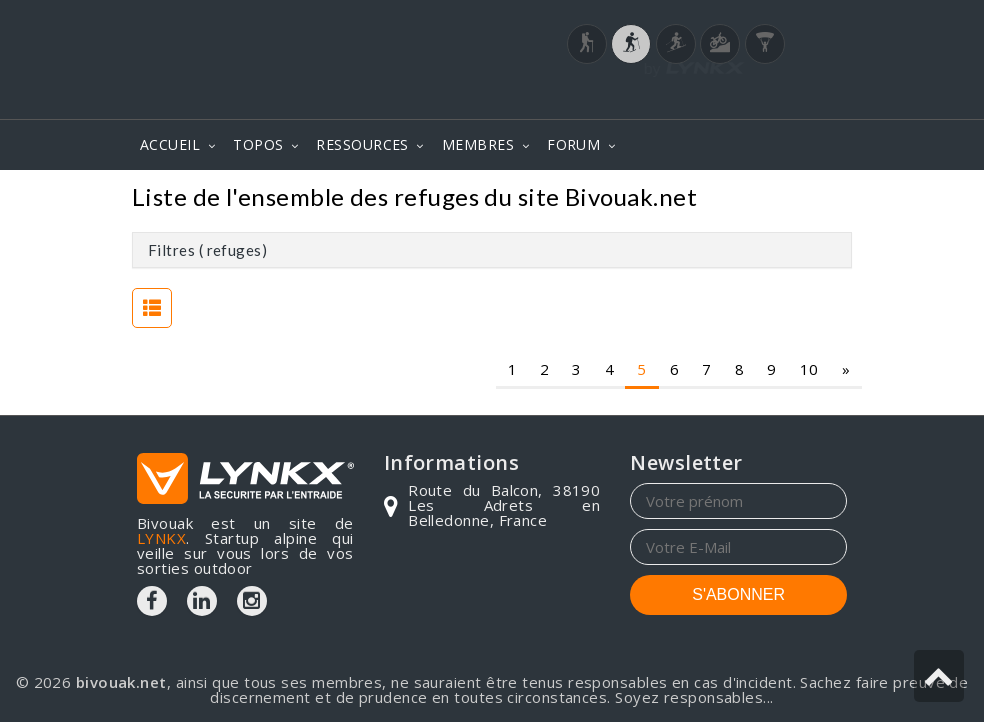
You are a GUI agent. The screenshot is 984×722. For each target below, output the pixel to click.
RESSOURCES (362, 144)
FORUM (573, 144)
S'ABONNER (738, 594)
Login (748, 99)
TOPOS (258, 144)
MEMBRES (478, 144)
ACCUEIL (170, 144)
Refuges (809, 199)
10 (809, 369)
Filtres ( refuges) (207, 250)
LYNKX (161, 538)
